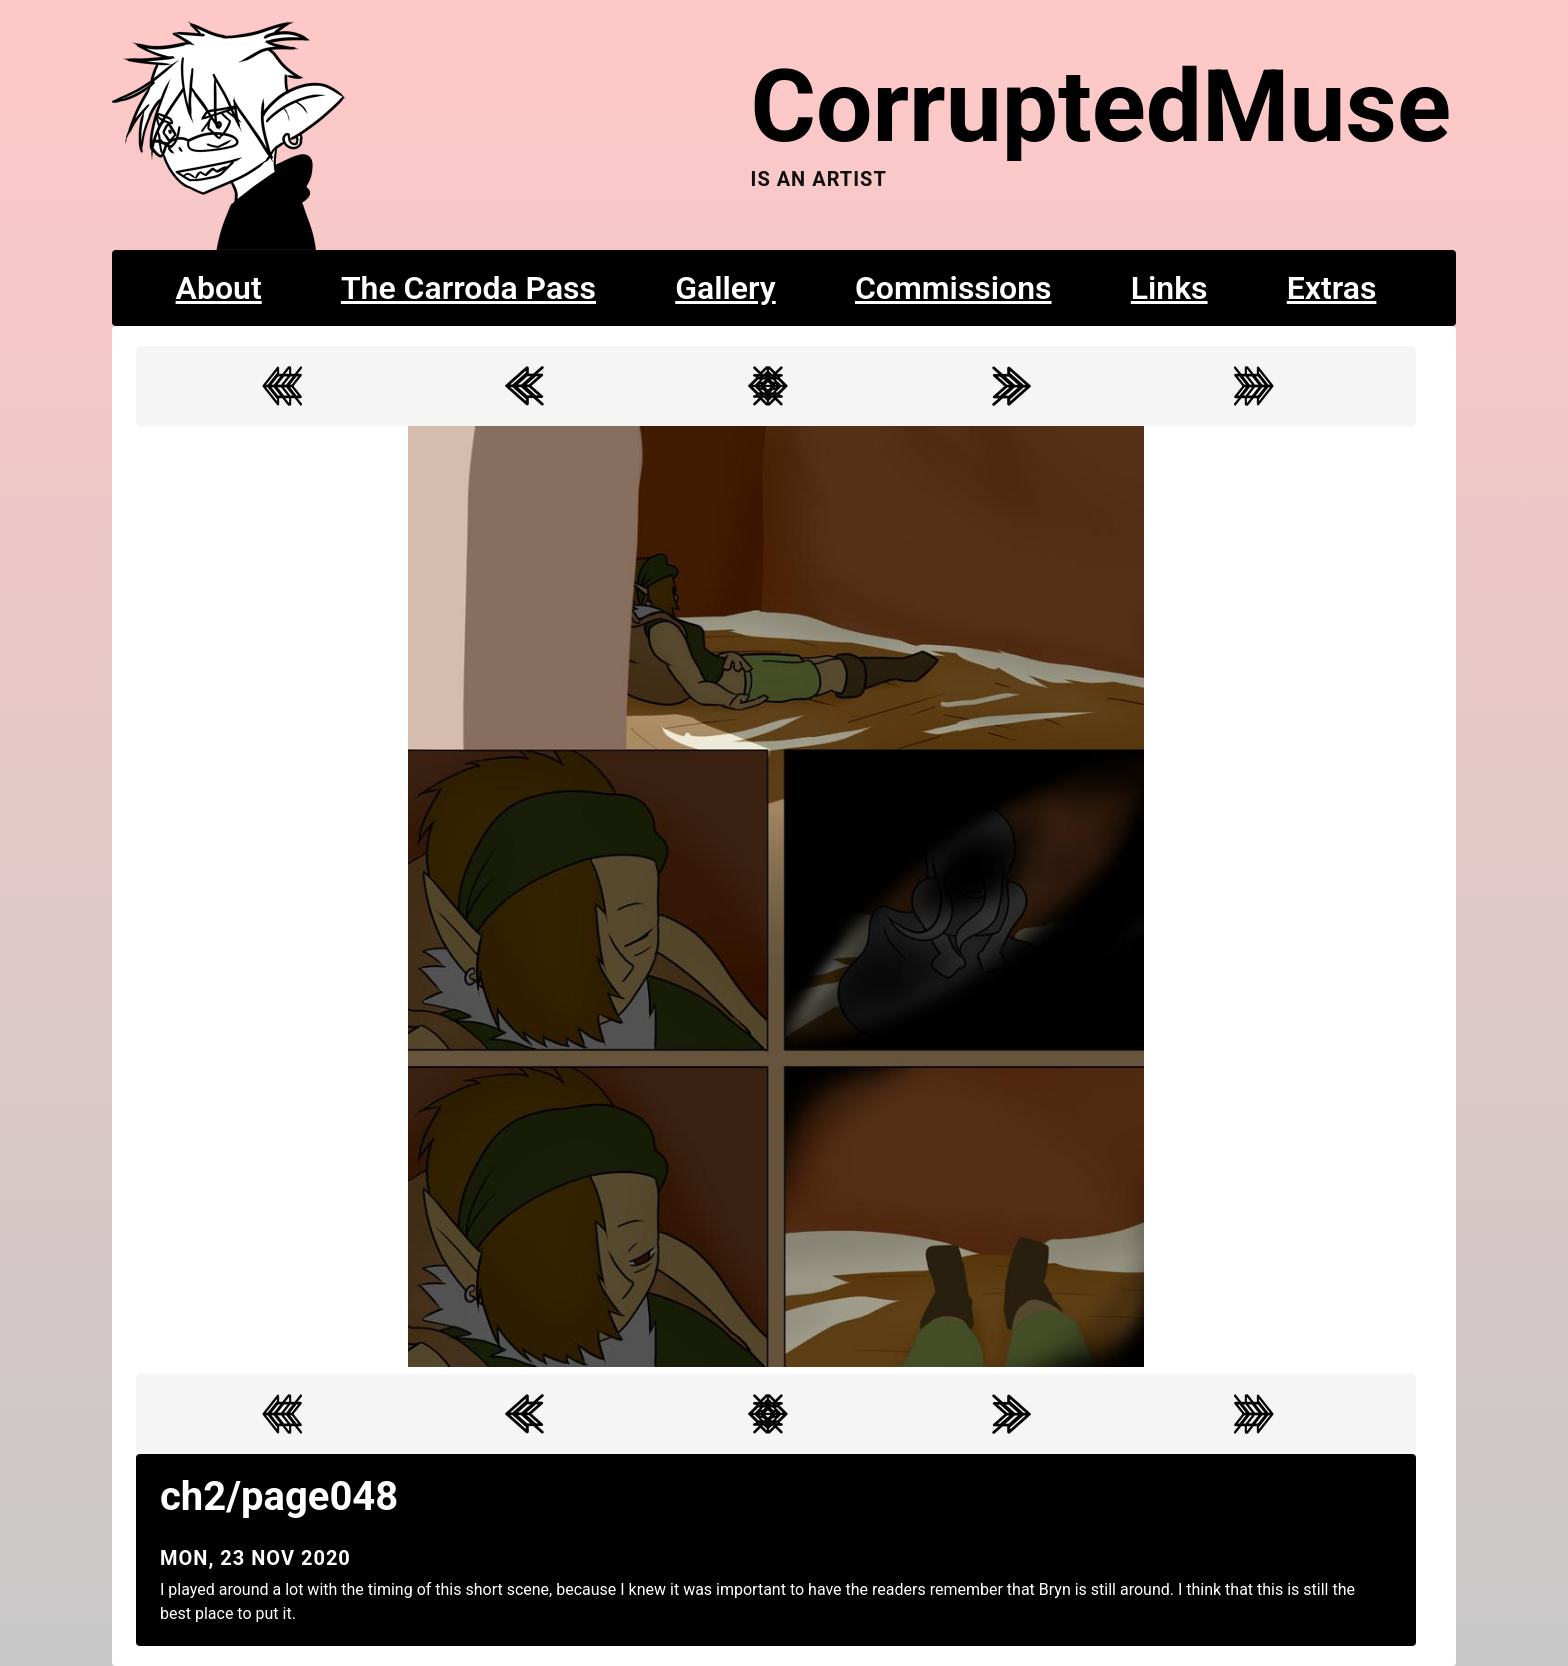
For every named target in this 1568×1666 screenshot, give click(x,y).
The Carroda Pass (468, 288)
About (219, 288)
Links (1169, 288)
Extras (1332, 288)
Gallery (725, 288)
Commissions (953, 288)
